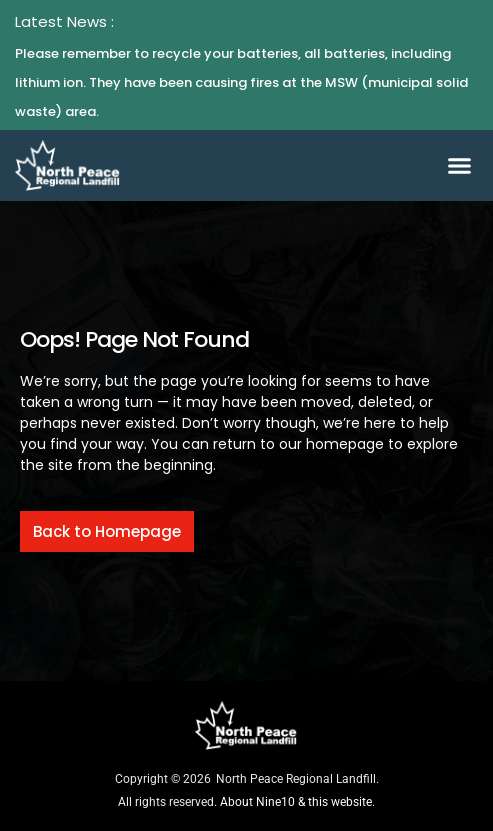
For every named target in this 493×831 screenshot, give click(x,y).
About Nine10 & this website (296, 802)
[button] (459, 166)
